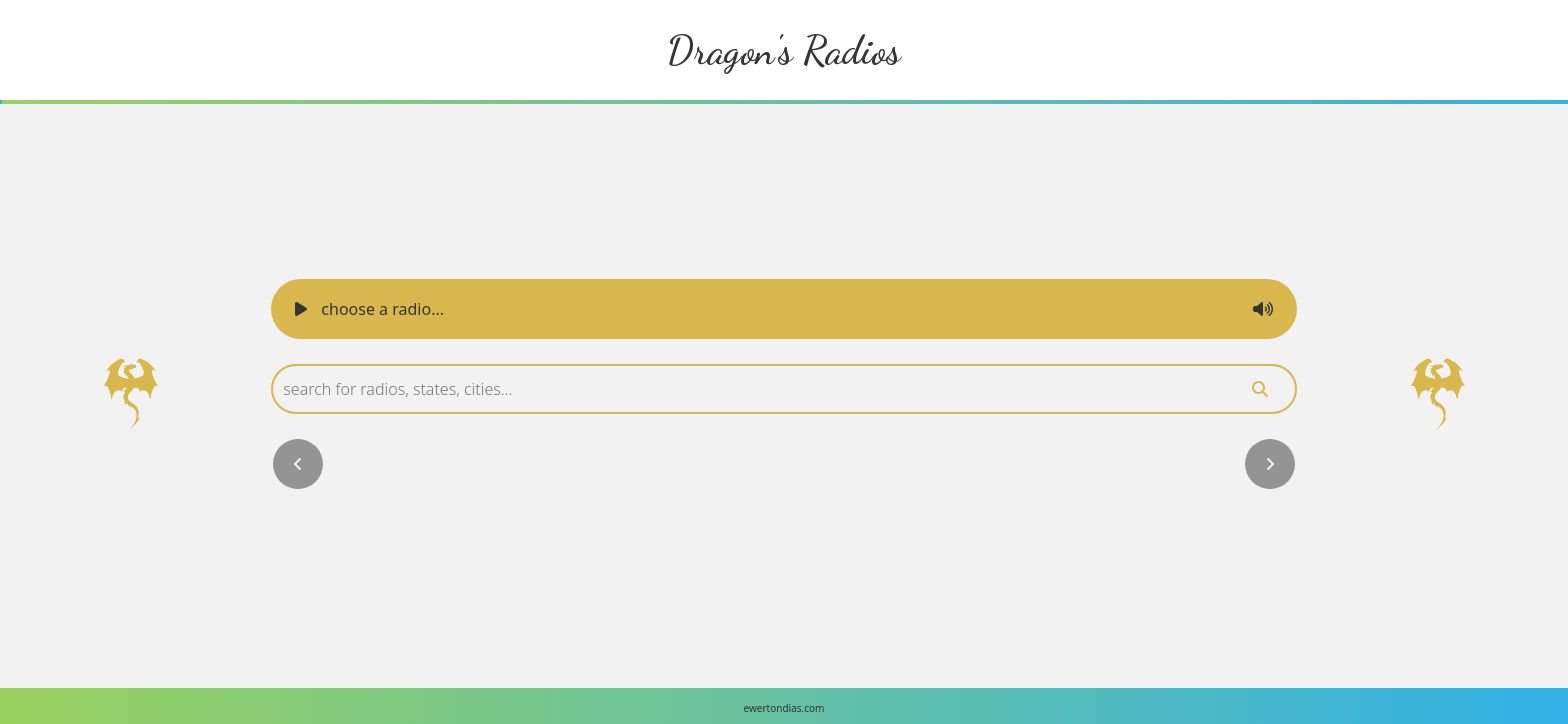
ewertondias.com (784, 708)
